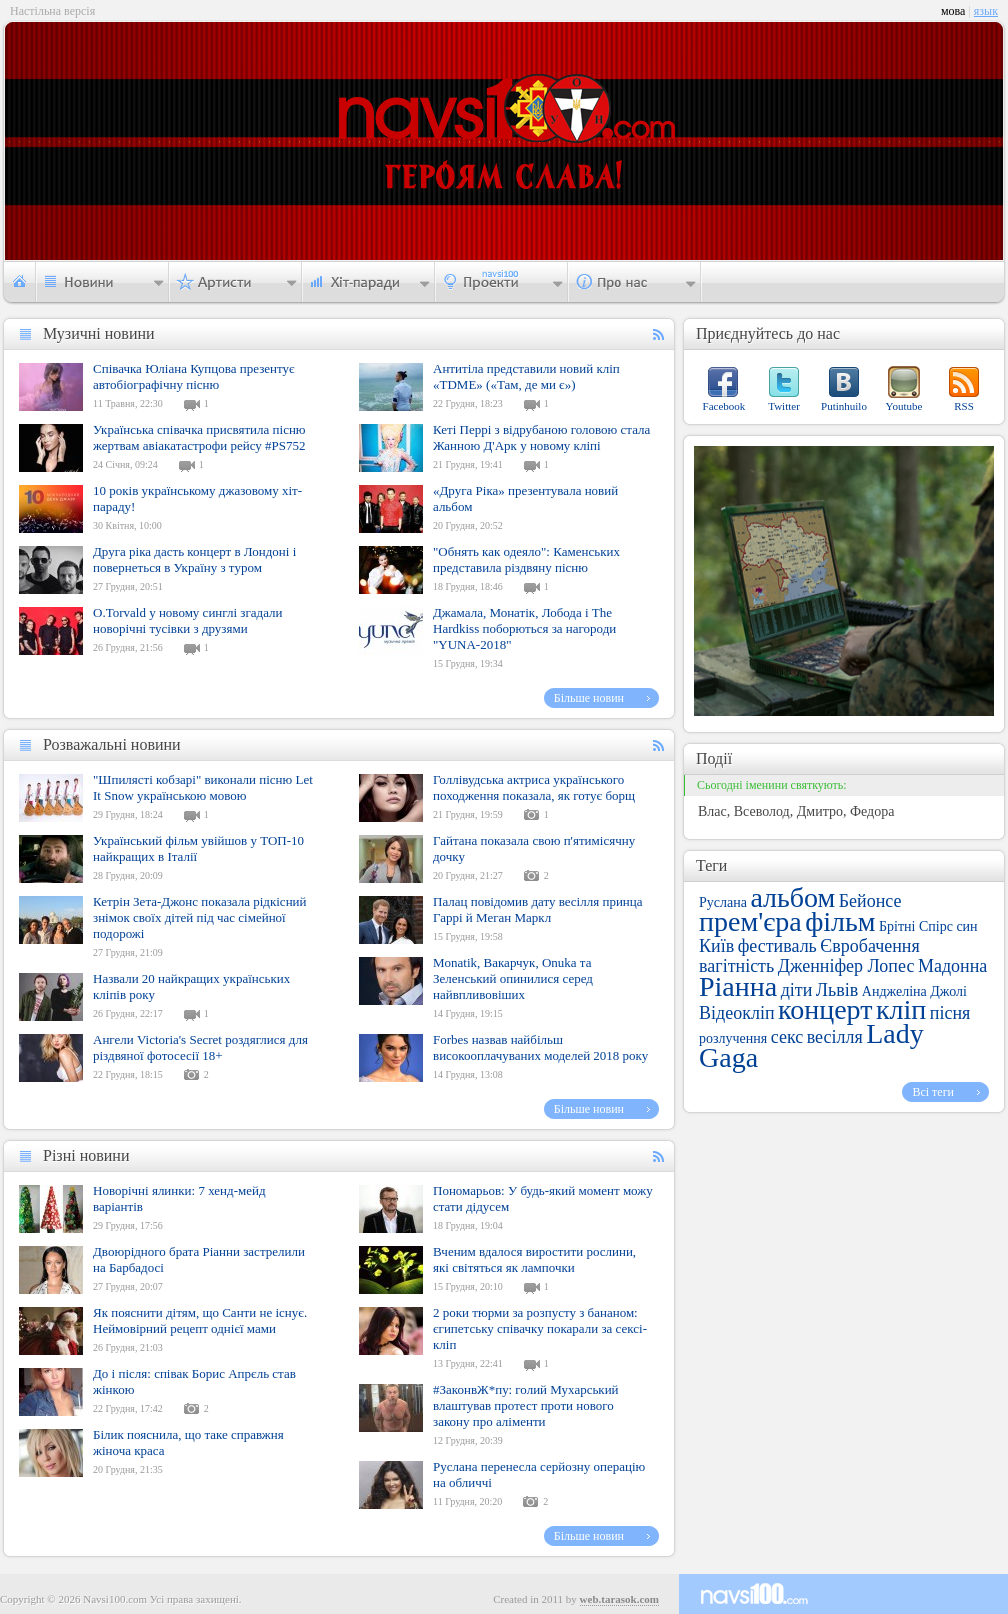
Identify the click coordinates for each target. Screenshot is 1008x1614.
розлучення (733, 1038)
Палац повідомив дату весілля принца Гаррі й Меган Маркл (538, 909)
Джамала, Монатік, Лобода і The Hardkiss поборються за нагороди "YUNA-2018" (524, 628)
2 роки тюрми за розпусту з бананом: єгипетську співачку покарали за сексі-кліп (540, 1328)
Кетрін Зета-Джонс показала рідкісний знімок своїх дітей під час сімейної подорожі (200, 917)
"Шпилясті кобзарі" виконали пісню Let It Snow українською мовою (203, 787)
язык (986, 11)
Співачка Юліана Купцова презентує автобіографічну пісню (194, 376)
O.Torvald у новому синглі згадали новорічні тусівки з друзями (188, 620)
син (966, 926)
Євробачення (869, 946)
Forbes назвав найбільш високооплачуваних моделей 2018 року (540, 1047)
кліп (901, 1009)
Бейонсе (870, 901)
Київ (716, 946)
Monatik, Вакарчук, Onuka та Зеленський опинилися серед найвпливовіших (513, 978)
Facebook (724, 406)
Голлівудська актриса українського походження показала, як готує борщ (534, 787)
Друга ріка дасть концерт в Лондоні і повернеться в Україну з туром (194, 559)
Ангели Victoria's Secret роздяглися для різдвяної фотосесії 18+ (200, 1047)
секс (787, 1037)
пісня (950, 1013)
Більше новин (589, 698)
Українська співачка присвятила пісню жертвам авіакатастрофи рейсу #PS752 (199, 437)
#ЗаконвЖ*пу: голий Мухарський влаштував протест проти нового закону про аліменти (526, 1405)
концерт (825, 1009)
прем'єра (750, 921)
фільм (840, 921)
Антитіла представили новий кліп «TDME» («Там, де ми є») (526, 376)
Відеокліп (737, 1013)
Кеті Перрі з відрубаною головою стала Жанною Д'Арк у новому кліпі (541, 437)
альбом (792, 897)
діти (797, 990)
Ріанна (738, 986)
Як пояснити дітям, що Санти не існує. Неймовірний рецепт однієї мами (200, 1320)
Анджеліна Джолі (914, 991)
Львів (837, 990)
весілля (835, 1037)
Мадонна (952, 966)
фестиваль (777, 946)
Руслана (723, 902)
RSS (964, 406)
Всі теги (933, 1092)
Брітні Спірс (916, 926)
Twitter (784, 406)
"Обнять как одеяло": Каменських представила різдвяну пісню (526, 559)
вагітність (736, 966)
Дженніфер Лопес (846, 966)
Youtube (904, 406)
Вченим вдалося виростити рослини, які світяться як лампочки (534, 1259)
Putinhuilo (844, 406)
